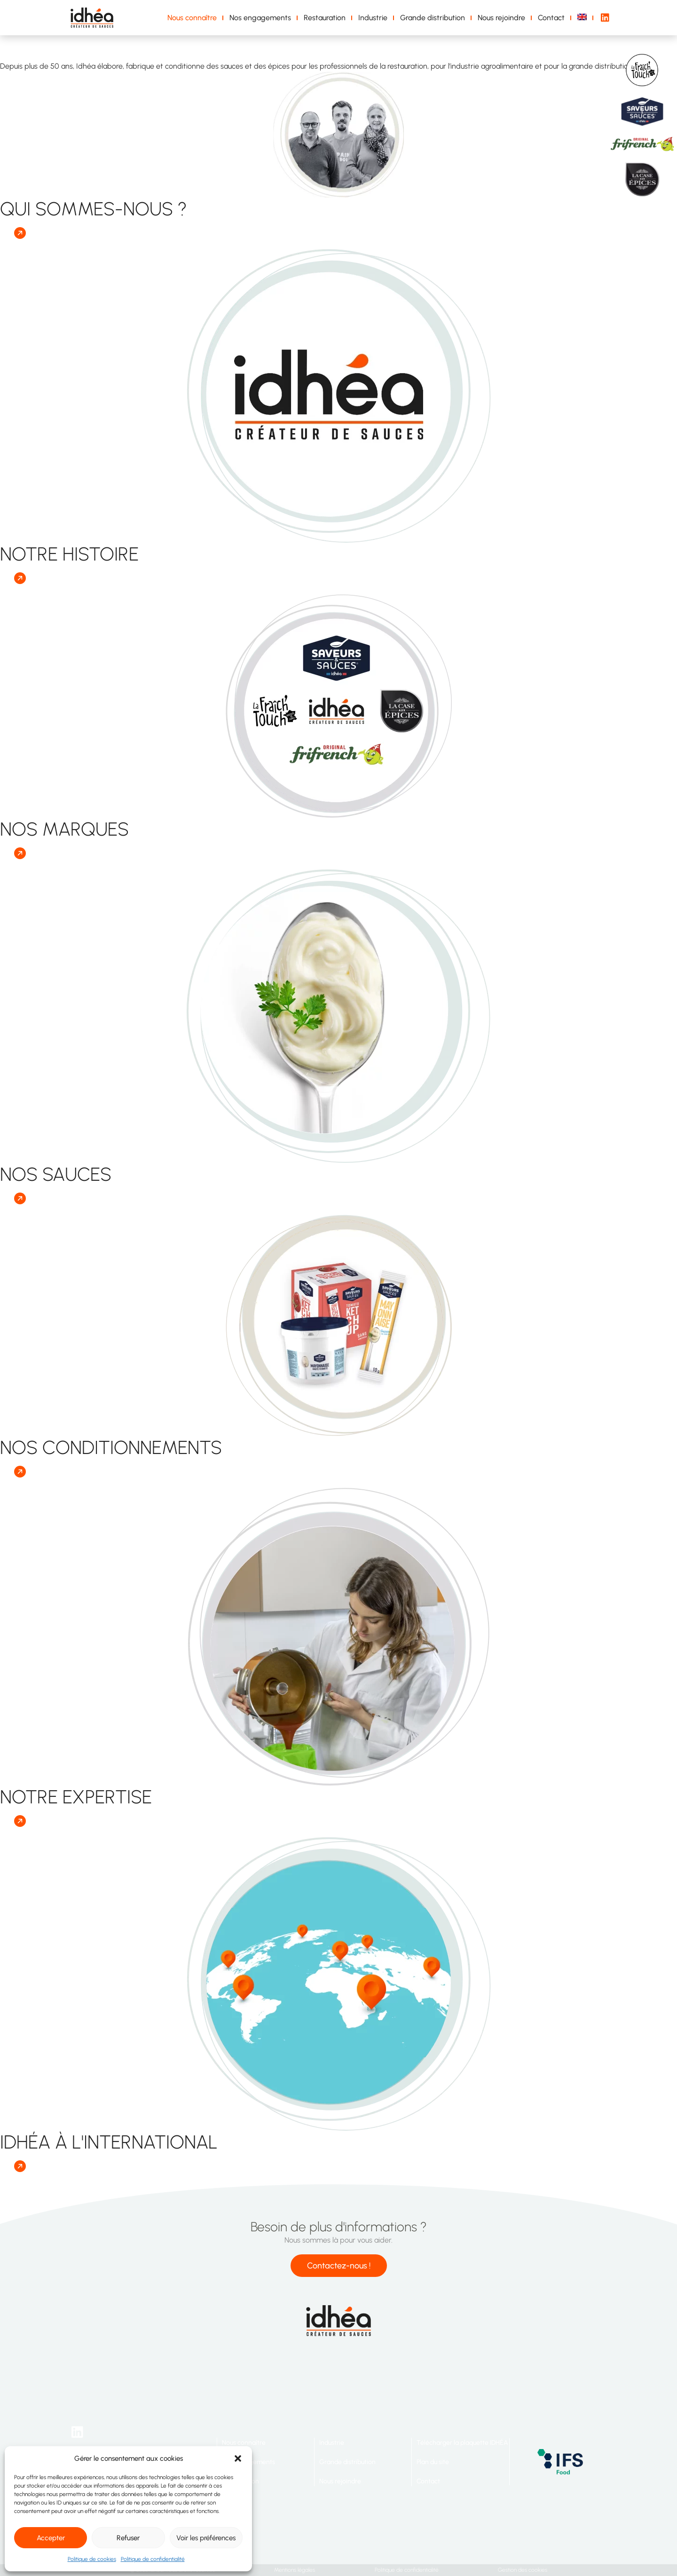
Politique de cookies (92, 2559)
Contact (551, 17)
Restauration (325, 17)
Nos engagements (260, 17)
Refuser (128, 2538)
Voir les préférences (206, 2538)
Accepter (51, 2538)
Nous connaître (192, 17)
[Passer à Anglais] (584, 18)
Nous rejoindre (501, 17)
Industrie (372, 17)
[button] (238, 2458)
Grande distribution (432, 17)
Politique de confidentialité (153, 2559)
